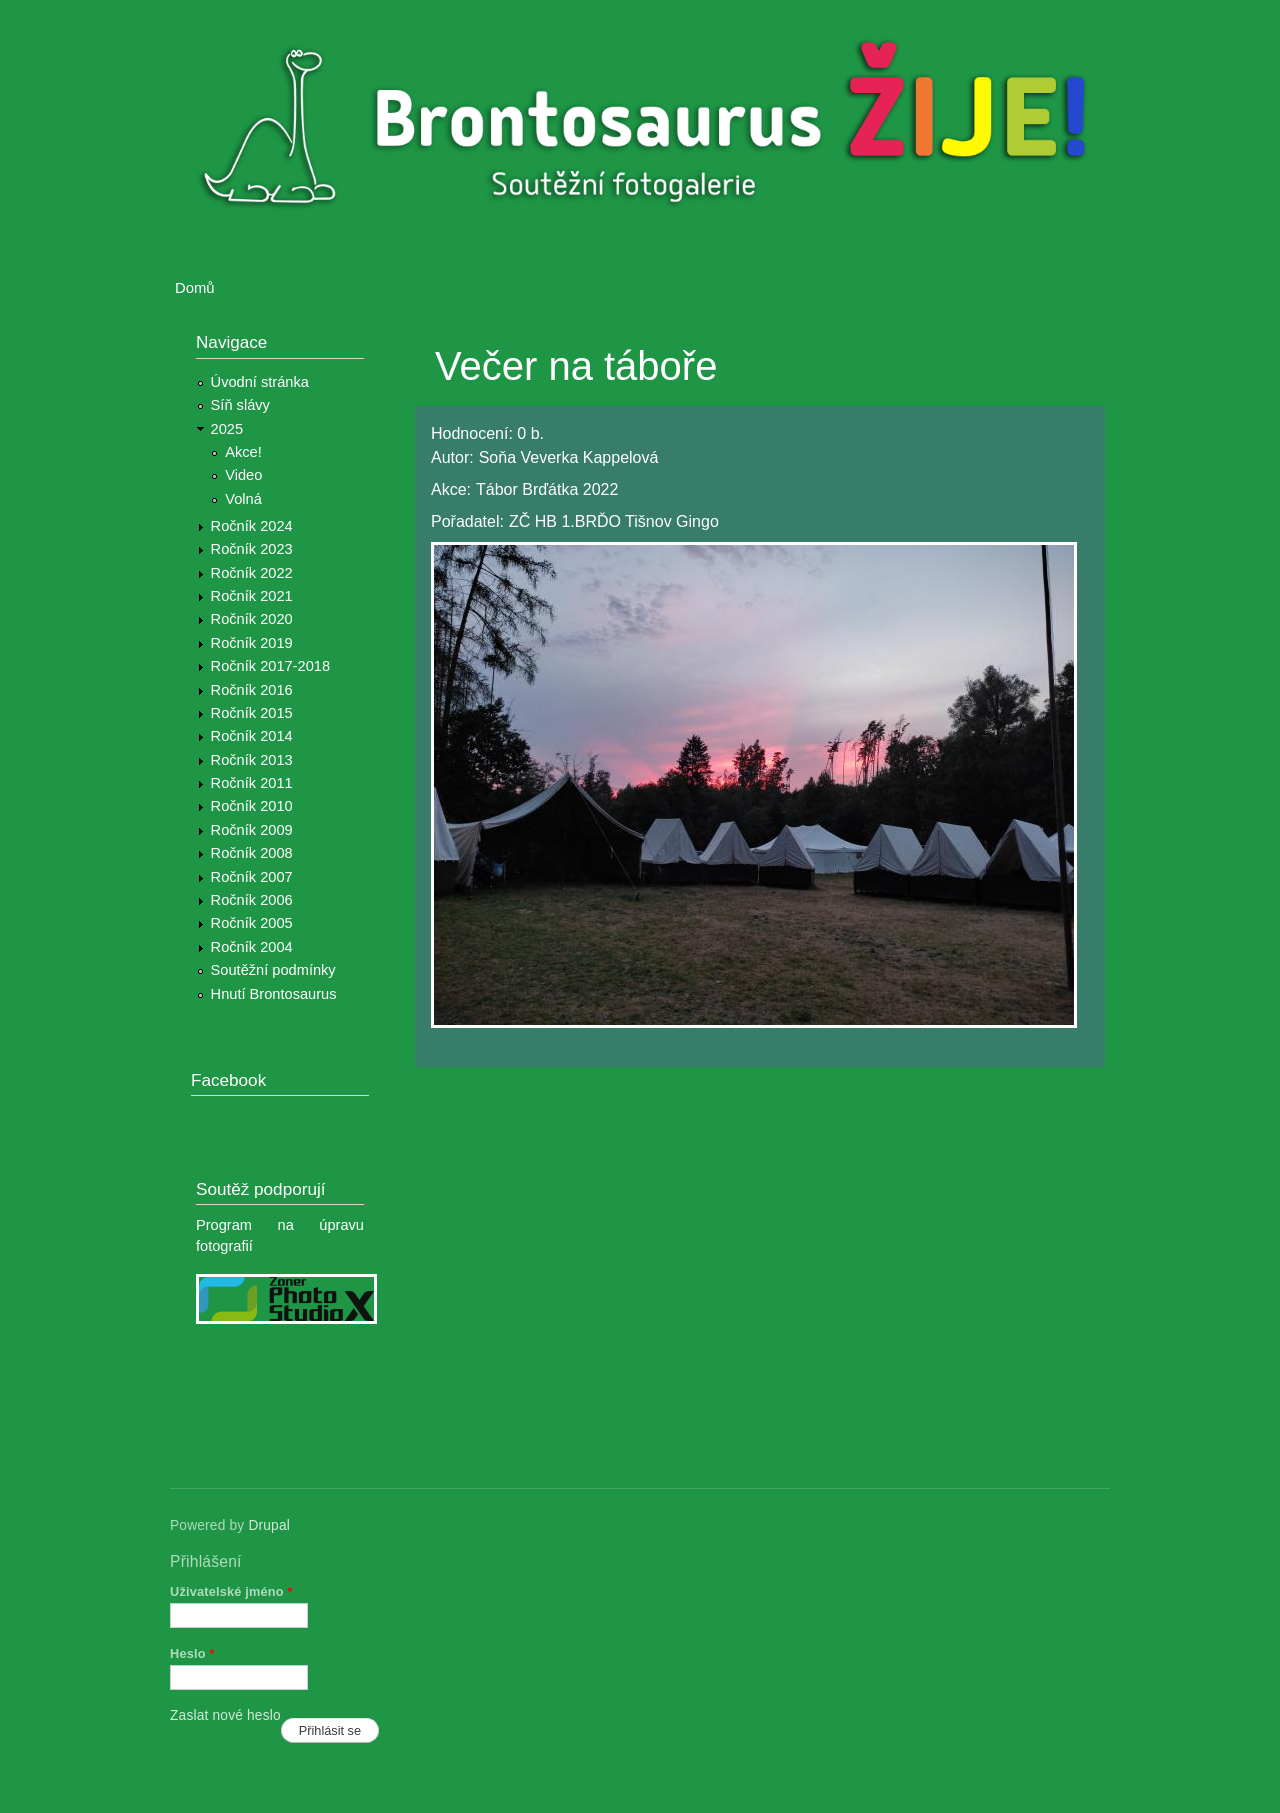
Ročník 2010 (252, 806)
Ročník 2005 (252, 923)
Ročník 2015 (252, 713)
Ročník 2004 (252, 947)
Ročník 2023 (252, 549)
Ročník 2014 (252, 736)
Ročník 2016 (252, 690)
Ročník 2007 (252, 877)
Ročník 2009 (252, 830)
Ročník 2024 (252, 526)
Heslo (192, 1653)
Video (243, 475)
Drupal (269, 1525)
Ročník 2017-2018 (270, 666)
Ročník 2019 (252, 643)
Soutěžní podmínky (273, 970)
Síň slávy (240, 405)
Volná (243, 499)
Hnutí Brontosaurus (274, 994)
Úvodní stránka (260, 382)
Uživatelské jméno (231, 1591)
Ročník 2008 (252, 853)
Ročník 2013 (252, 760)
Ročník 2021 (252, 596)
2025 (227, 429)
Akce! (243, 452)
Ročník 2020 (252, 619)
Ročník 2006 (252, 900)
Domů (195, 288)
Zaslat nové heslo (225, 1715)
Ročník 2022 (252, 573)
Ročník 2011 (252, 783)
